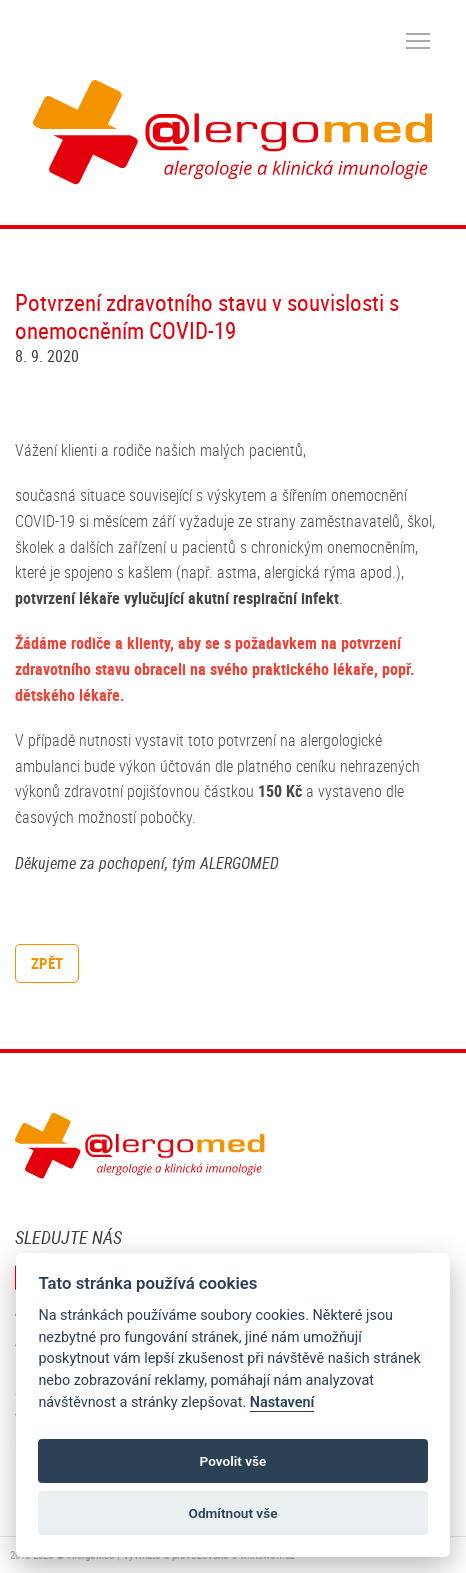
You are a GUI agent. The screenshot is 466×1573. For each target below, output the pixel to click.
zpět (47, 963)
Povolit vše (233, 1461)
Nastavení (282, 1402)
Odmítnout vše (233, 1513)
